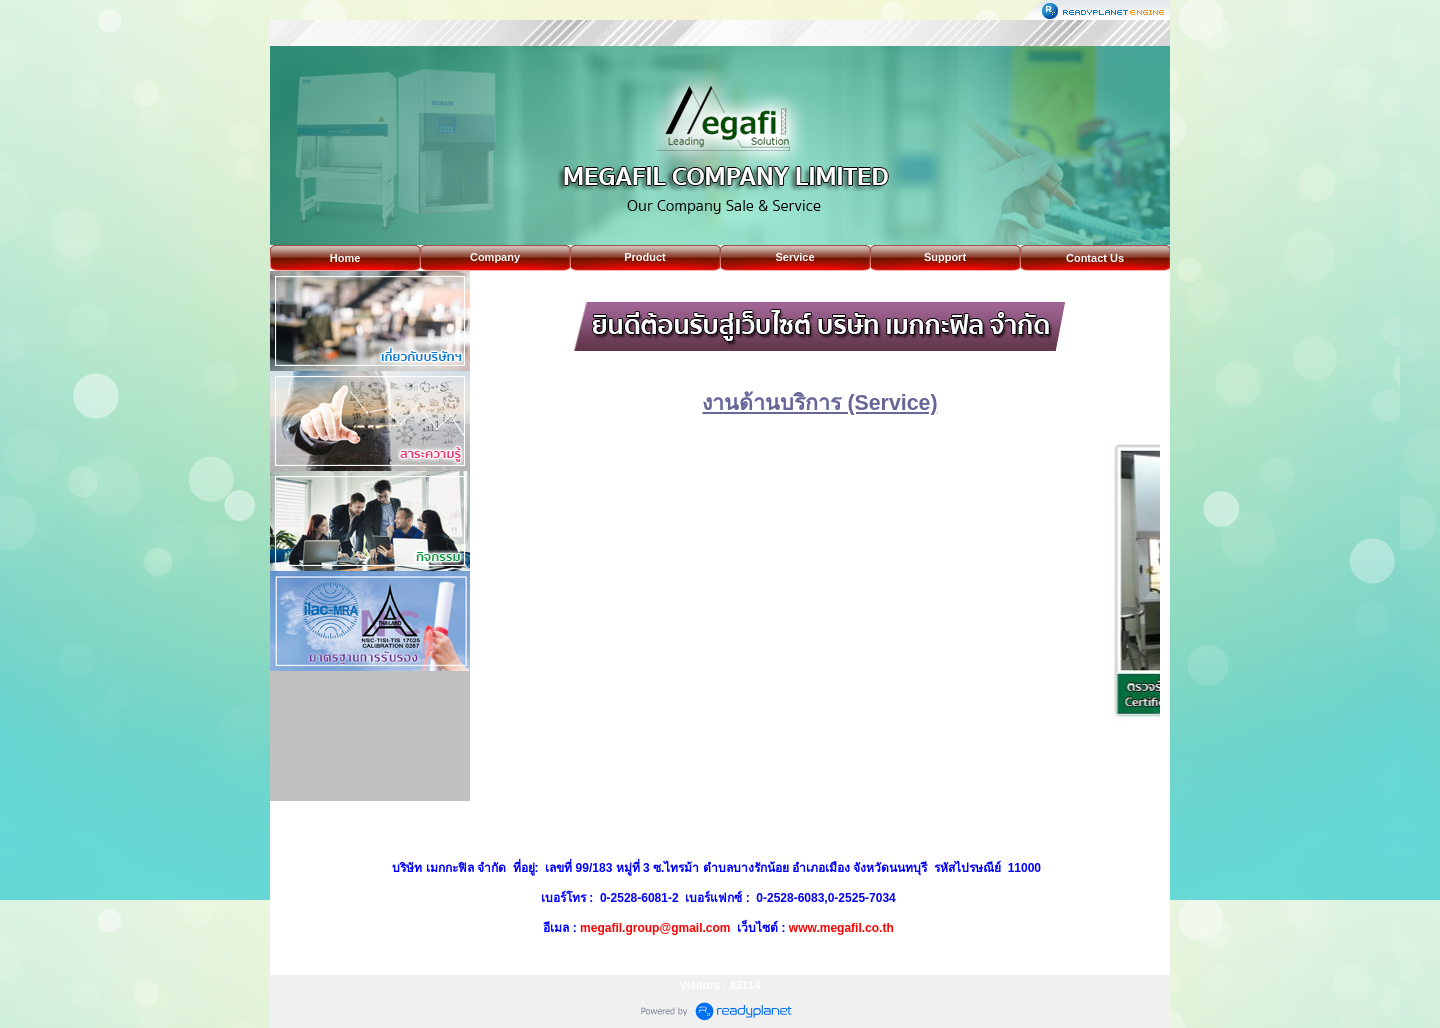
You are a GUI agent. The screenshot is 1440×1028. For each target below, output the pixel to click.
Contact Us (1095, 258)
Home (345, 258)
